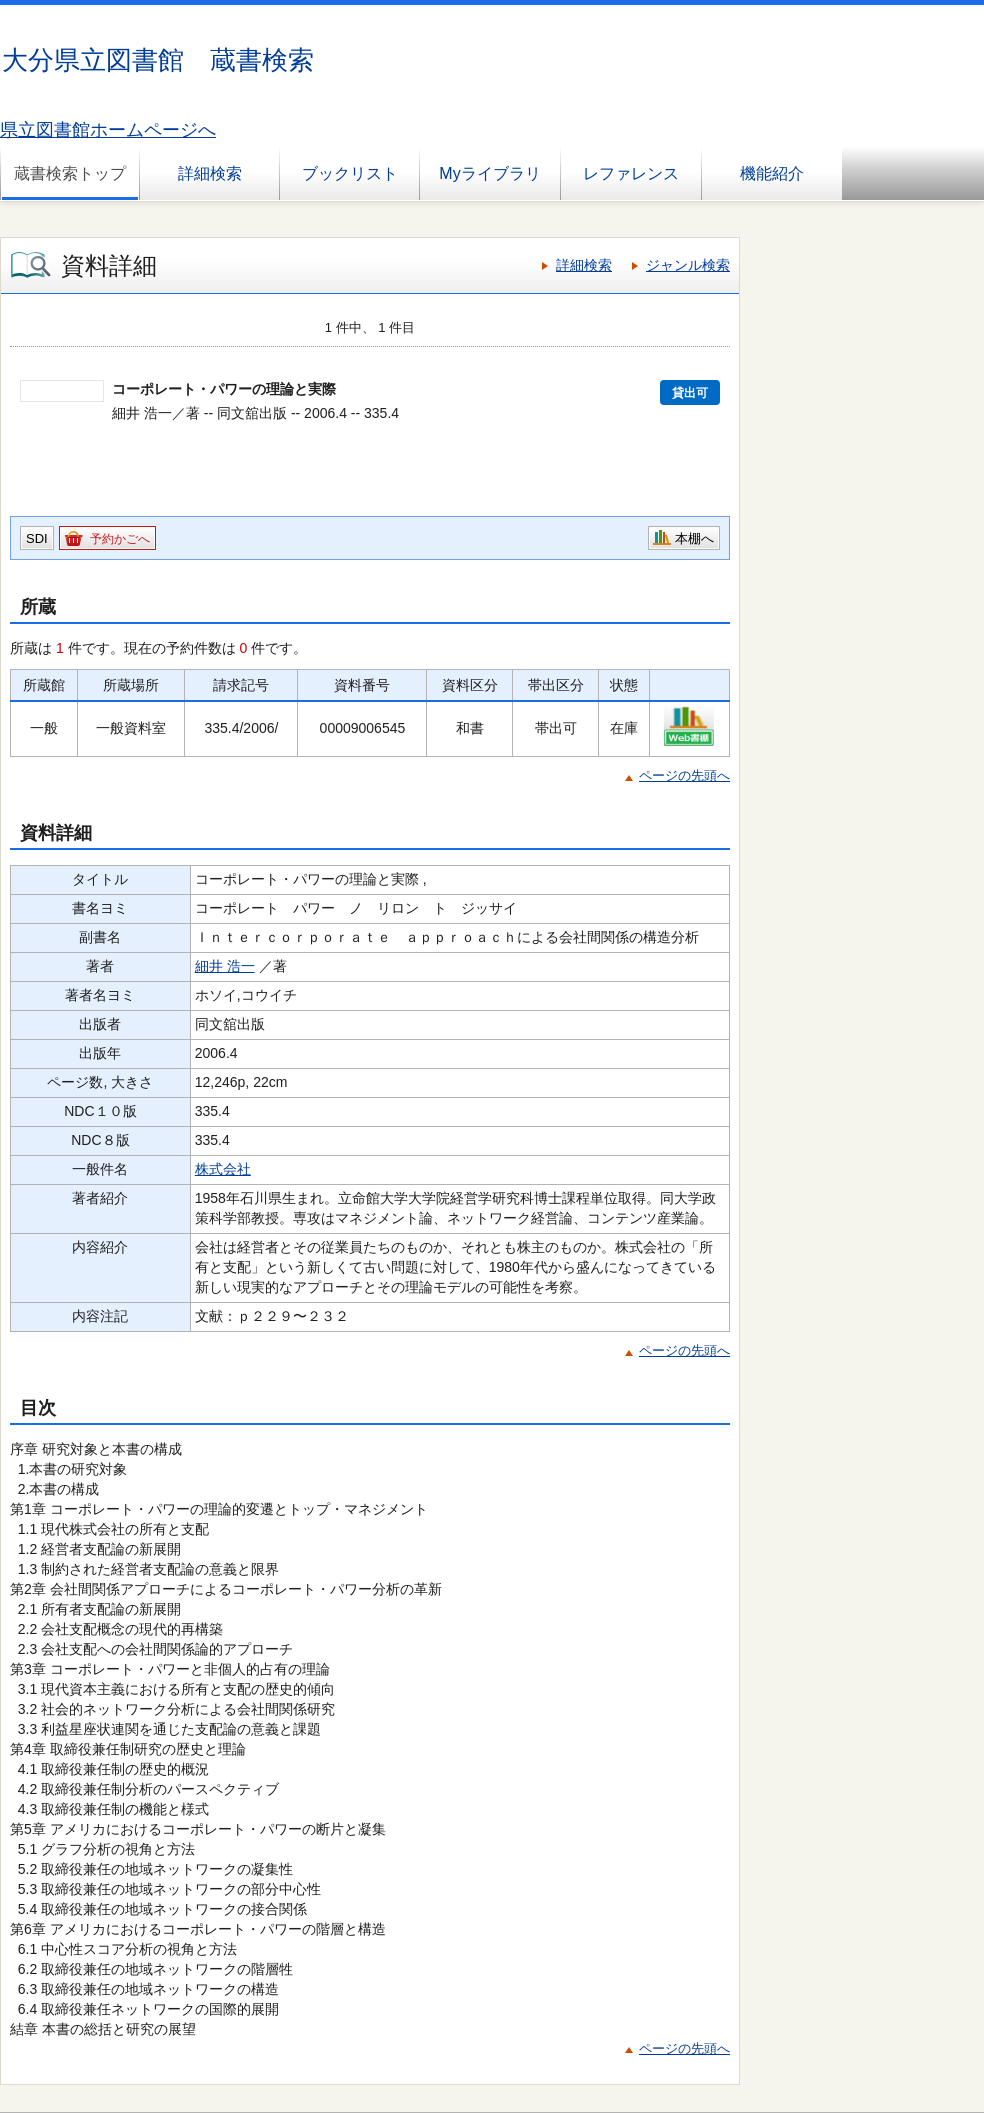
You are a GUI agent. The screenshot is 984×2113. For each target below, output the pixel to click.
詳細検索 (210, 173)
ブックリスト (350, 173)
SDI (37, 538)
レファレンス (631, 173)
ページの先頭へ (684, 775)
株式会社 (223, 1169)
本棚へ (694, 538)
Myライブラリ (489, 173)
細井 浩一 (225, 966)
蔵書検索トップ (70, 173)
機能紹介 (772, 173)
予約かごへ (120, 539)
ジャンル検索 (688, 265)
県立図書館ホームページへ (108, 130)
